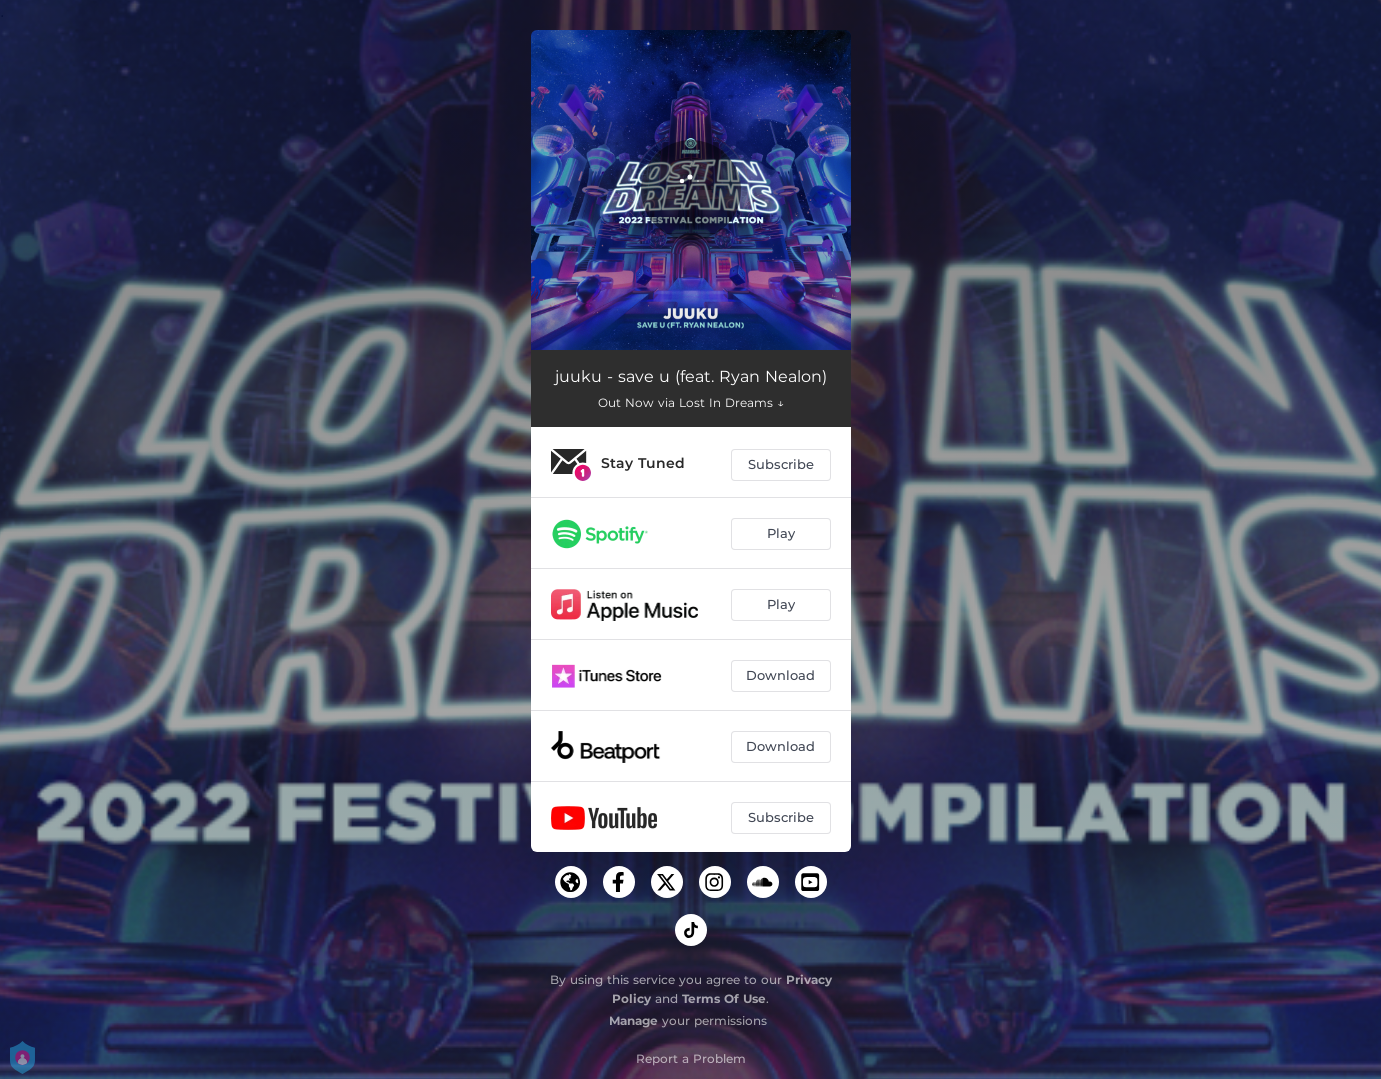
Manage (633, 1020)
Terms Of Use (724, 998)
